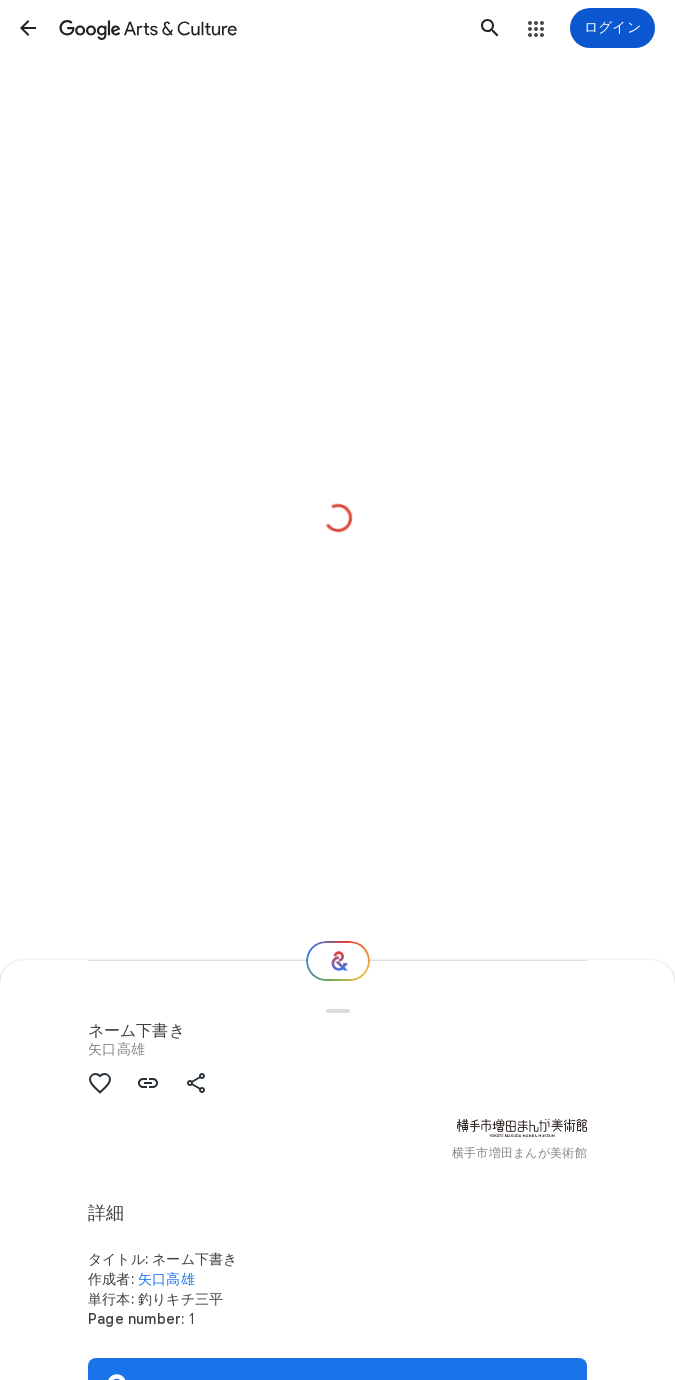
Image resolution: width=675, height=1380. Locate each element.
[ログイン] (612, 28)
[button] (28, 28)
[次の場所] (338, 961)
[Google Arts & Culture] (259, 28)
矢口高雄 (116, 1049)
